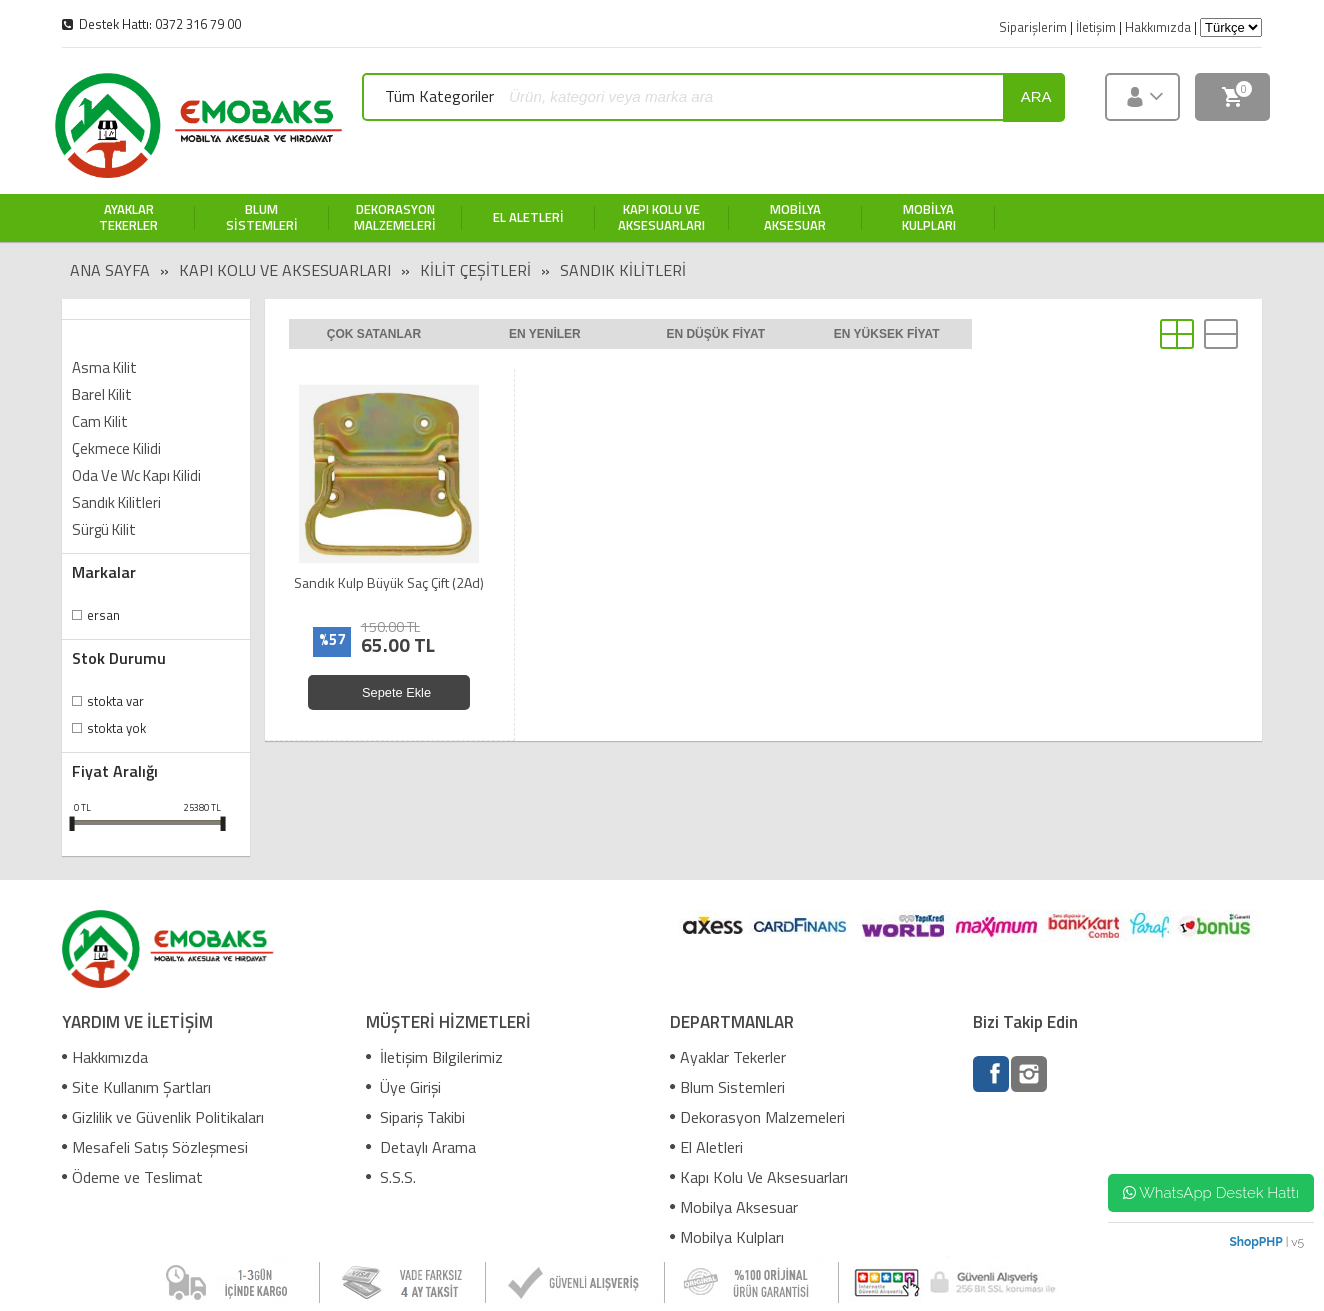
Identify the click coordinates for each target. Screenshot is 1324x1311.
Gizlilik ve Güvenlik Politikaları (163, 1117)
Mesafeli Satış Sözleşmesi (155, 1147)
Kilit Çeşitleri (475, 270)
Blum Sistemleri (727, 1087)
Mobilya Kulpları (727, 1237)
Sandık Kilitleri (623, 270)
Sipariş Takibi (415, 1117)
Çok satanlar (374, 334)
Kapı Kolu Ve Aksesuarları (285, 270)
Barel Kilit (102, 394)
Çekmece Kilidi (116, 448)
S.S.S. (391, 1177)
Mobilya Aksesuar (734, 1207)
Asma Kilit (104, 367)
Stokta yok (116, 728)
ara (1036, 96)
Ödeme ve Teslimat (132, 1177)
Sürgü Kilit (104, 529)
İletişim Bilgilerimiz (434, 1057)
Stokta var (115, 701)
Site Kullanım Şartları (136, 1087)
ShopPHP (1255, 1242)
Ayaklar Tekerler (728, 1057)
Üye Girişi (403, 1087)
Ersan (103, 615)
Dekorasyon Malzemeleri (757, 1117)
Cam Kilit (100, 421)
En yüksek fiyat (887, 334)
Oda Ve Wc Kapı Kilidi (136, 475)
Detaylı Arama (421, 1147)
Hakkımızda (105, 1057)
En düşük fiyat (715, 334)
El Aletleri (706, 1147)
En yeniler (545, 334)
